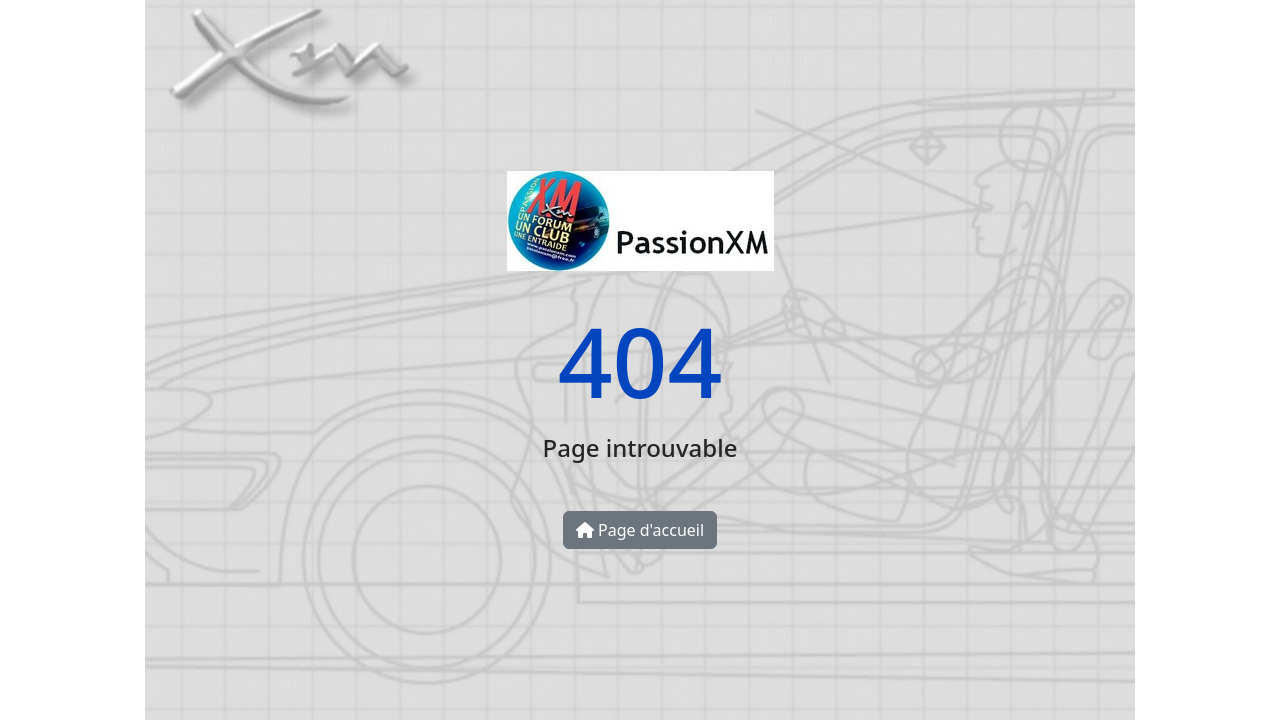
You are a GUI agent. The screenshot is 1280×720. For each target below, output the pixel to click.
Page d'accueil (640, 530)
